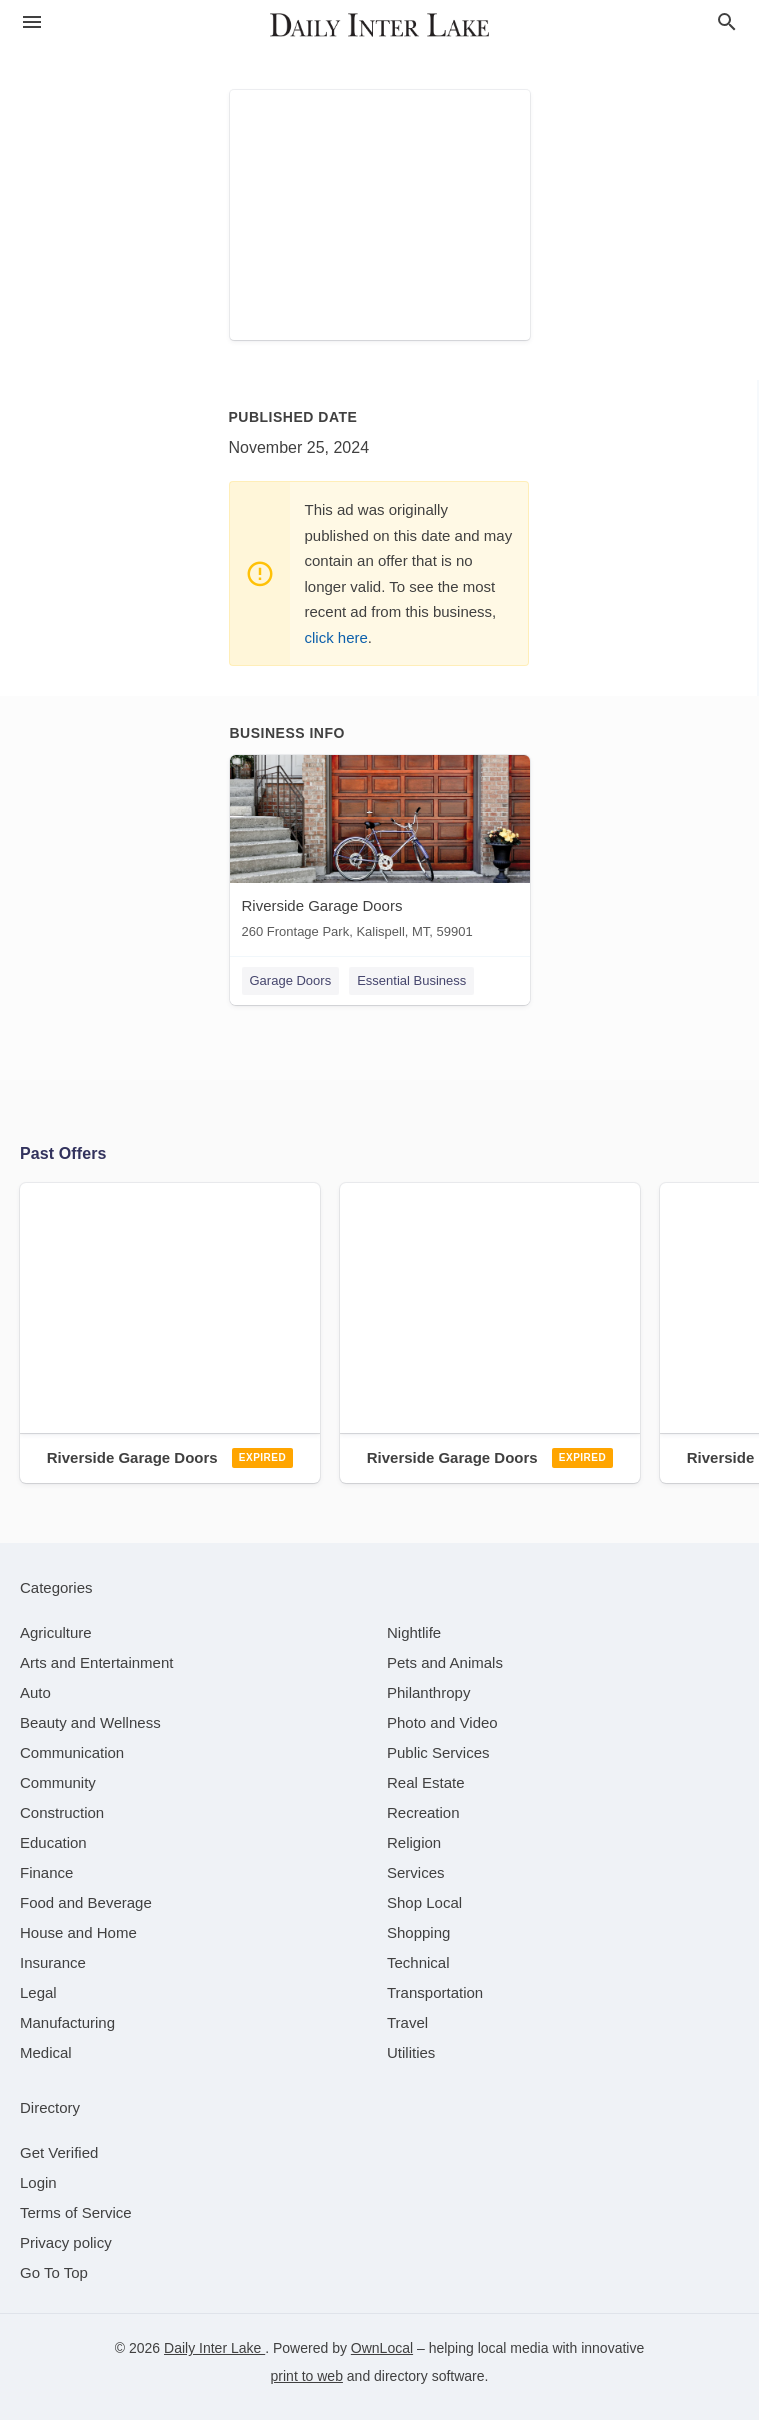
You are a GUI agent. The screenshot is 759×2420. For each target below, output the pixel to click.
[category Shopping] (418, 1932)
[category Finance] (46, 1872)
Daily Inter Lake (214, 2348)
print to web (307, 2376)
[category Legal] (38, 1992)
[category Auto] (35, 1692)
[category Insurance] (53, 1962)
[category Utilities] (411, 2052)
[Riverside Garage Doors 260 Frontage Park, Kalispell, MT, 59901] (380, 851)
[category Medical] (46, 2052)
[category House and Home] (78, 1932)
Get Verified (59, 2152)
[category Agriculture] (56, 1632)
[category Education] (53, 1842)
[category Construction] (62, 1812)
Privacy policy (66, 2242)
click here (336, 637)
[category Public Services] (438, 1752)
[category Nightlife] (414, 1632)
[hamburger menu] (32, 22)
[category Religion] (414, 1842)
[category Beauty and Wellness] (90, 1722)
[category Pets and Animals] (445, 1662)
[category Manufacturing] (67, 2022)
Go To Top (54, 2272)
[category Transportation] (435, 1992)
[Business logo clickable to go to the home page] (380, 25)
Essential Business (411, 980)
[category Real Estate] (426, 1782)
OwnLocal (382, 2348)
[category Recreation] (423, 1812)
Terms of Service (76, 2212)
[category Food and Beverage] (86, 1902)
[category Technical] (418, 1962)
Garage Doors (291, 980)
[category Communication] (72, 1752)
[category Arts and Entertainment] (96, 1662)
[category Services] (416, 1872)
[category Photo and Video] (442, 1722)
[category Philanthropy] (428, 1692)
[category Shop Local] (424, 1902)
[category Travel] (407, 2022)
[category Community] (58, 1782)
